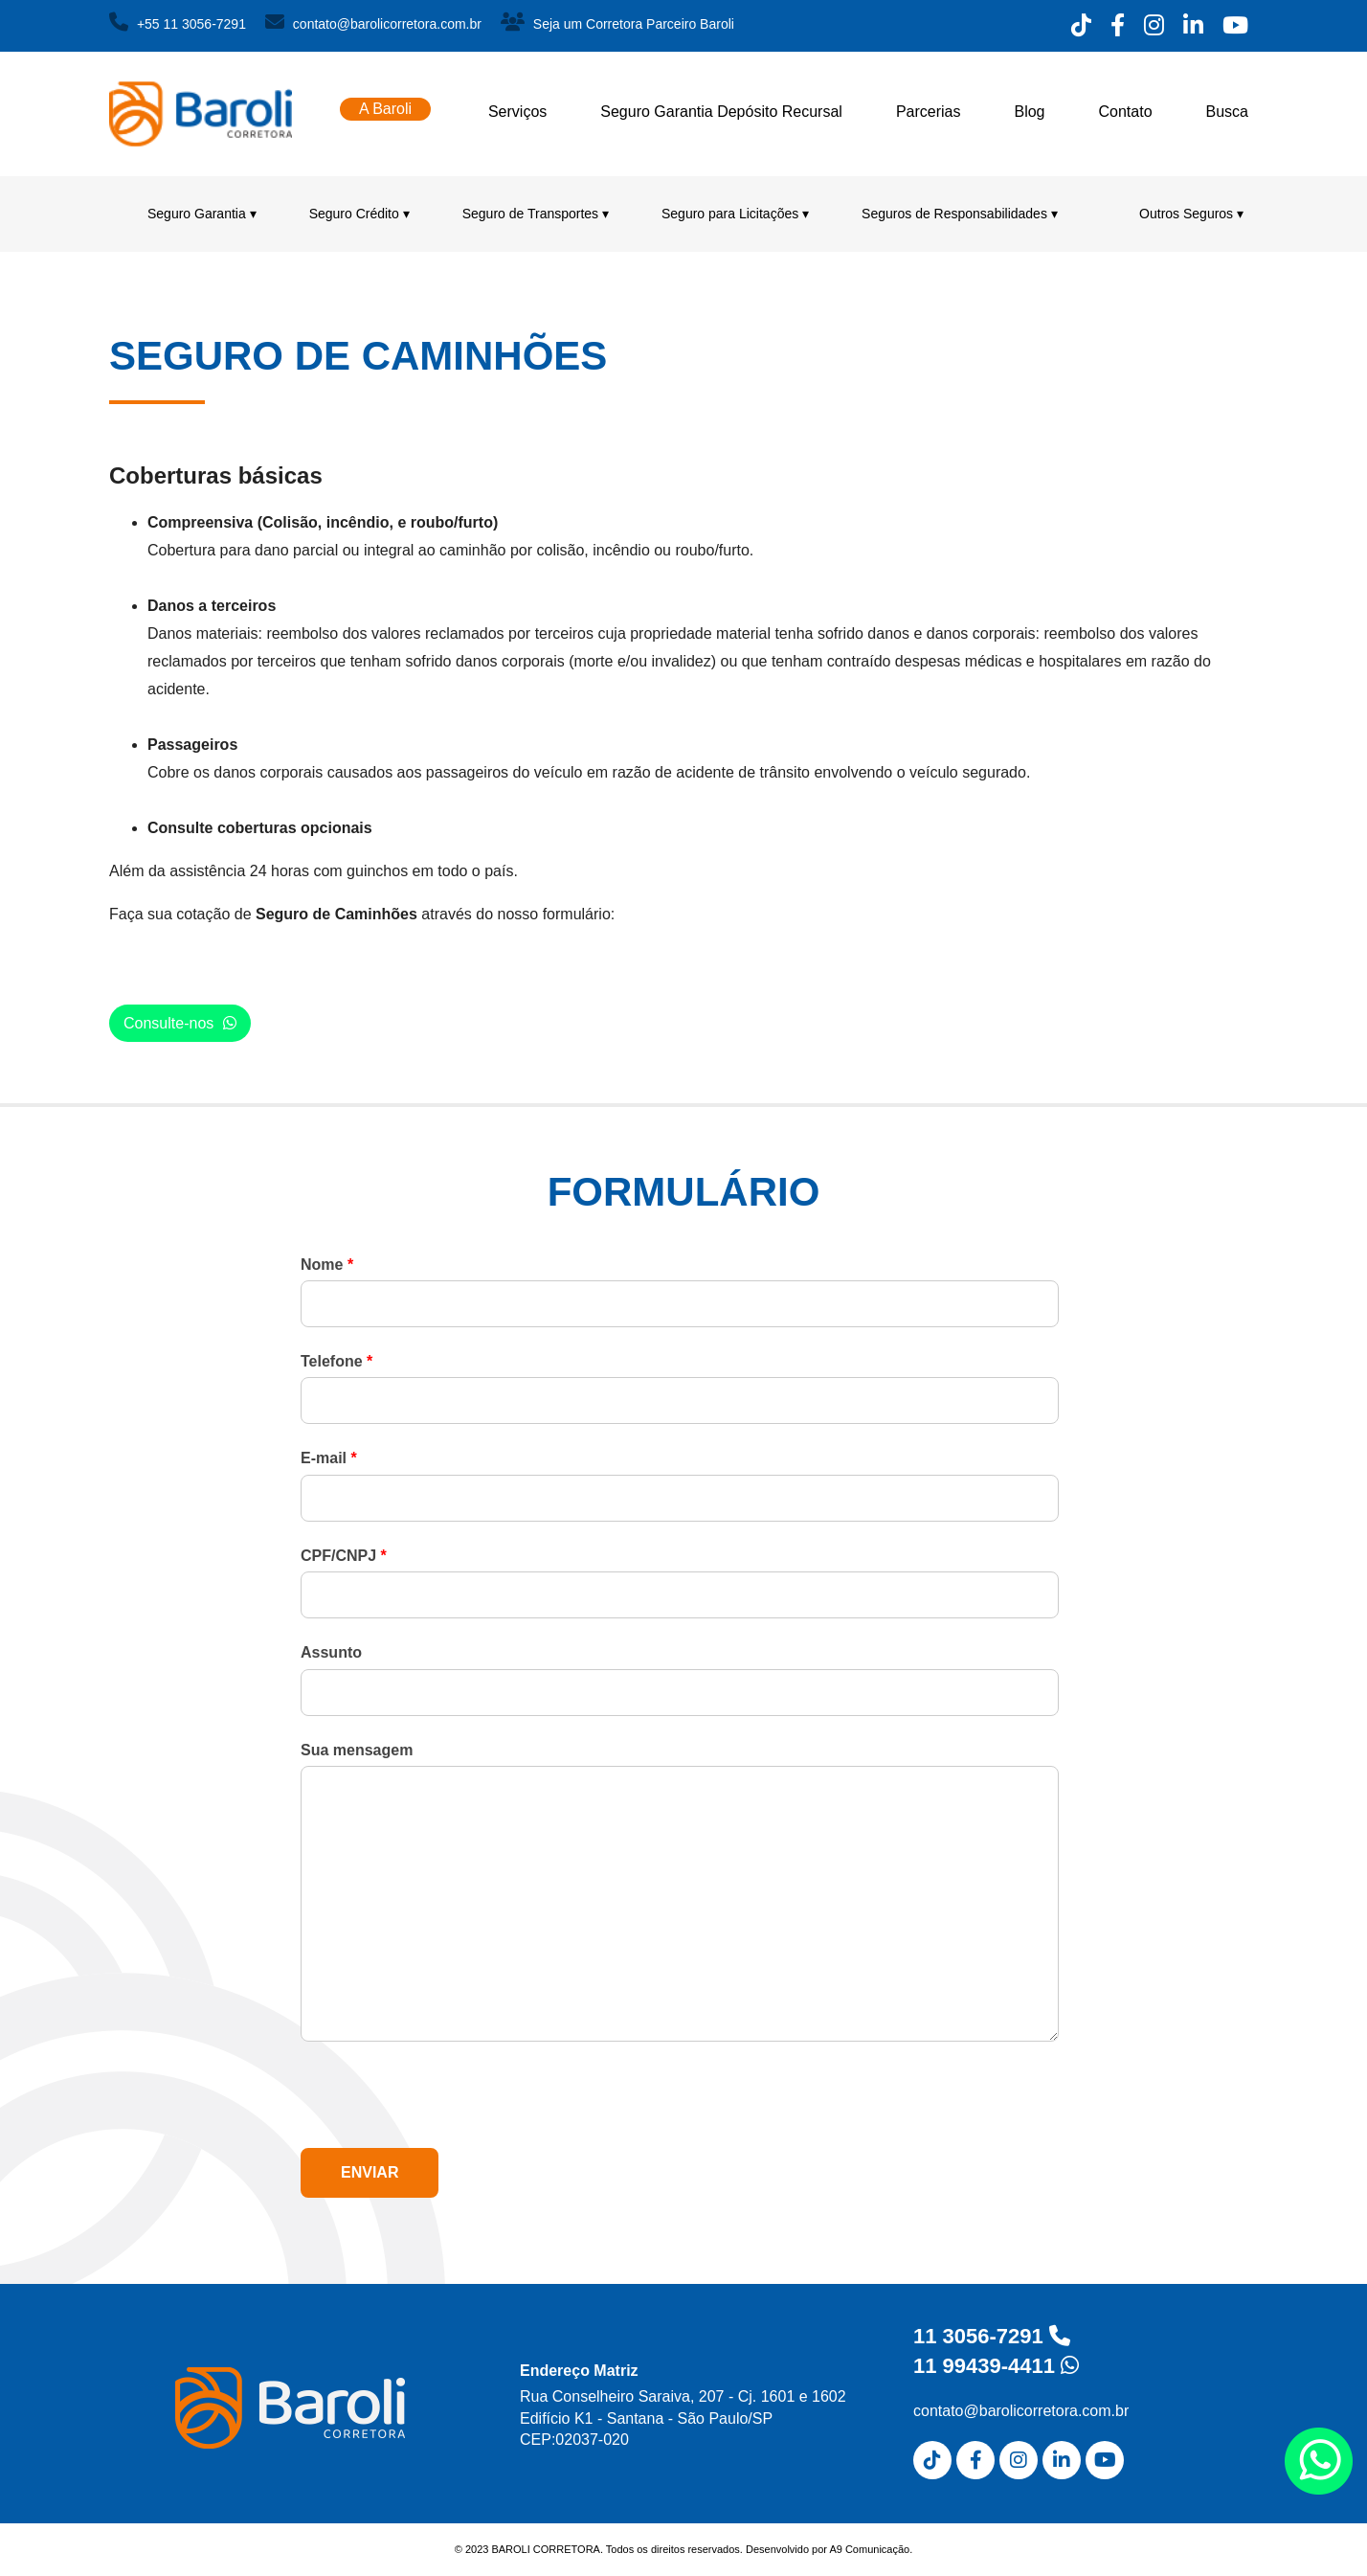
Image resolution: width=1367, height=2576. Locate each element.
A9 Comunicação (869, 2549)
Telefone (336, 1361)
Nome (327, 1264)
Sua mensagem (357, 1750)
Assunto (331, 1652)
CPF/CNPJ (344, 1556)
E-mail (329, 1458)
